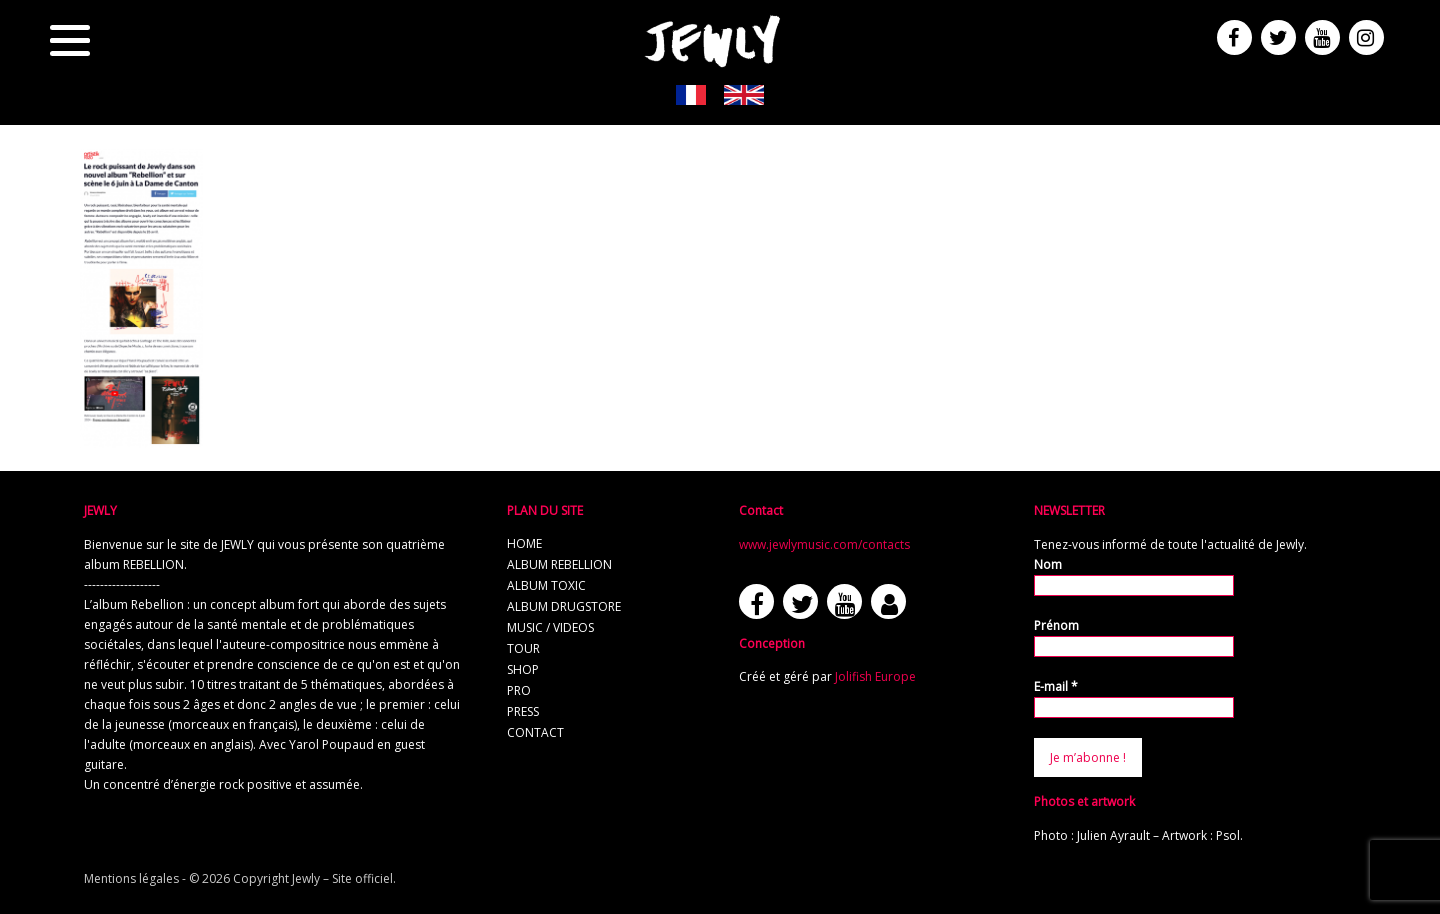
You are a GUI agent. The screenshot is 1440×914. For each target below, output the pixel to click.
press (523, 711)
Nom (1048, 564)
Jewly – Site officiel (342, 878)
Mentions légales (131, 878)
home (524, 543)
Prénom (1056, 625)
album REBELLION (559, 564)
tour (523, 648)
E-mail (1056, 686)
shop (523, 669)
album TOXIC (546, 585)
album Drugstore (564, 606)
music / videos (550, 627)
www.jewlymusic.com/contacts (824, 544)
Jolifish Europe (875, 676)
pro (519, 690)
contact (535, 732)
